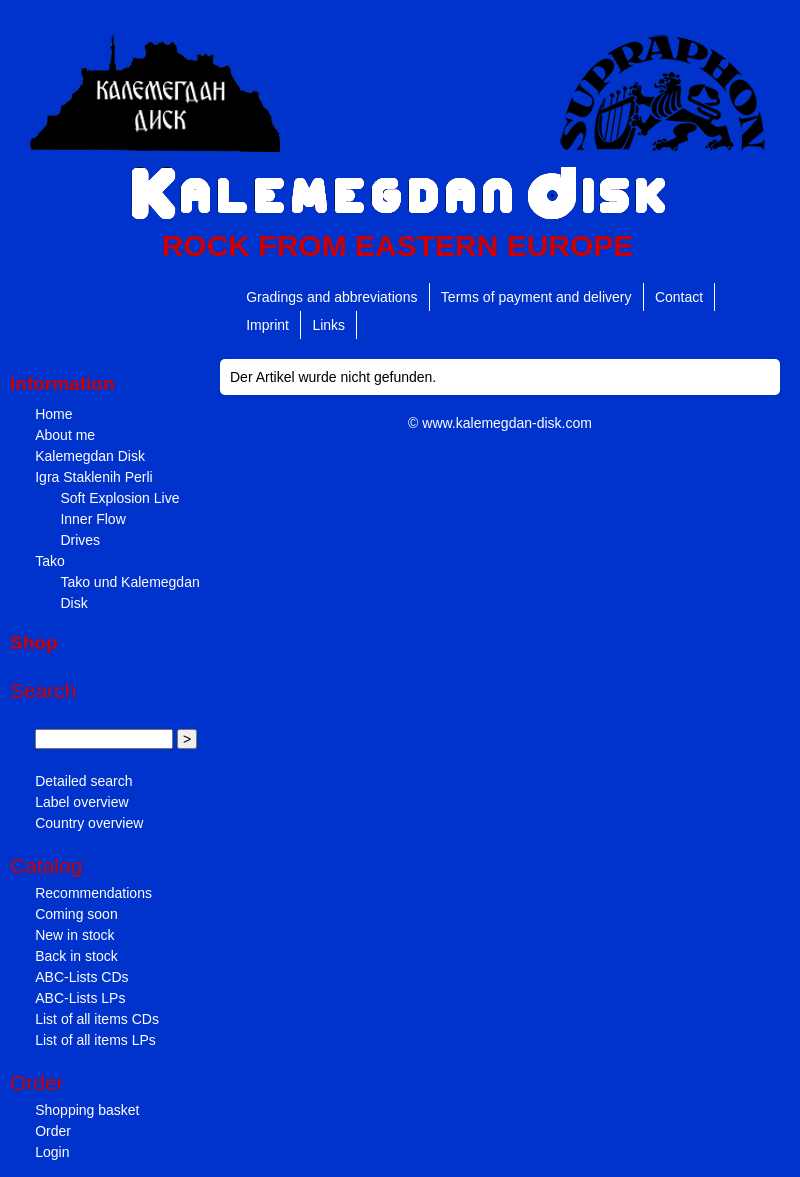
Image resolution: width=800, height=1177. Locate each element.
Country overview (89, 823)
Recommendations (93, 893)
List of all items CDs (97, 1019)
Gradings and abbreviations (331, 297)
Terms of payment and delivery (536, 297)
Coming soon (76, 914)
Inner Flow (92, 519)
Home (53, 414)
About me (65, 435)
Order (53, 1131)
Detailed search (83, 781)
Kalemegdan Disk (90, 456)
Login (52, 1152)
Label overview (81, 802)
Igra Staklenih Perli (94, 477)
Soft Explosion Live (119, 498)
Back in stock (76, 956)
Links (328, 325)
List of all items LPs (95, 1040)
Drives (80, 540)
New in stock (74, 935)
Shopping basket (87, 1110)
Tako (50, 561)
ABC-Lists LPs (80, 998)
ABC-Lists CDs (81, 977)
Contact (679, 297)
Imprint (267, 325)
